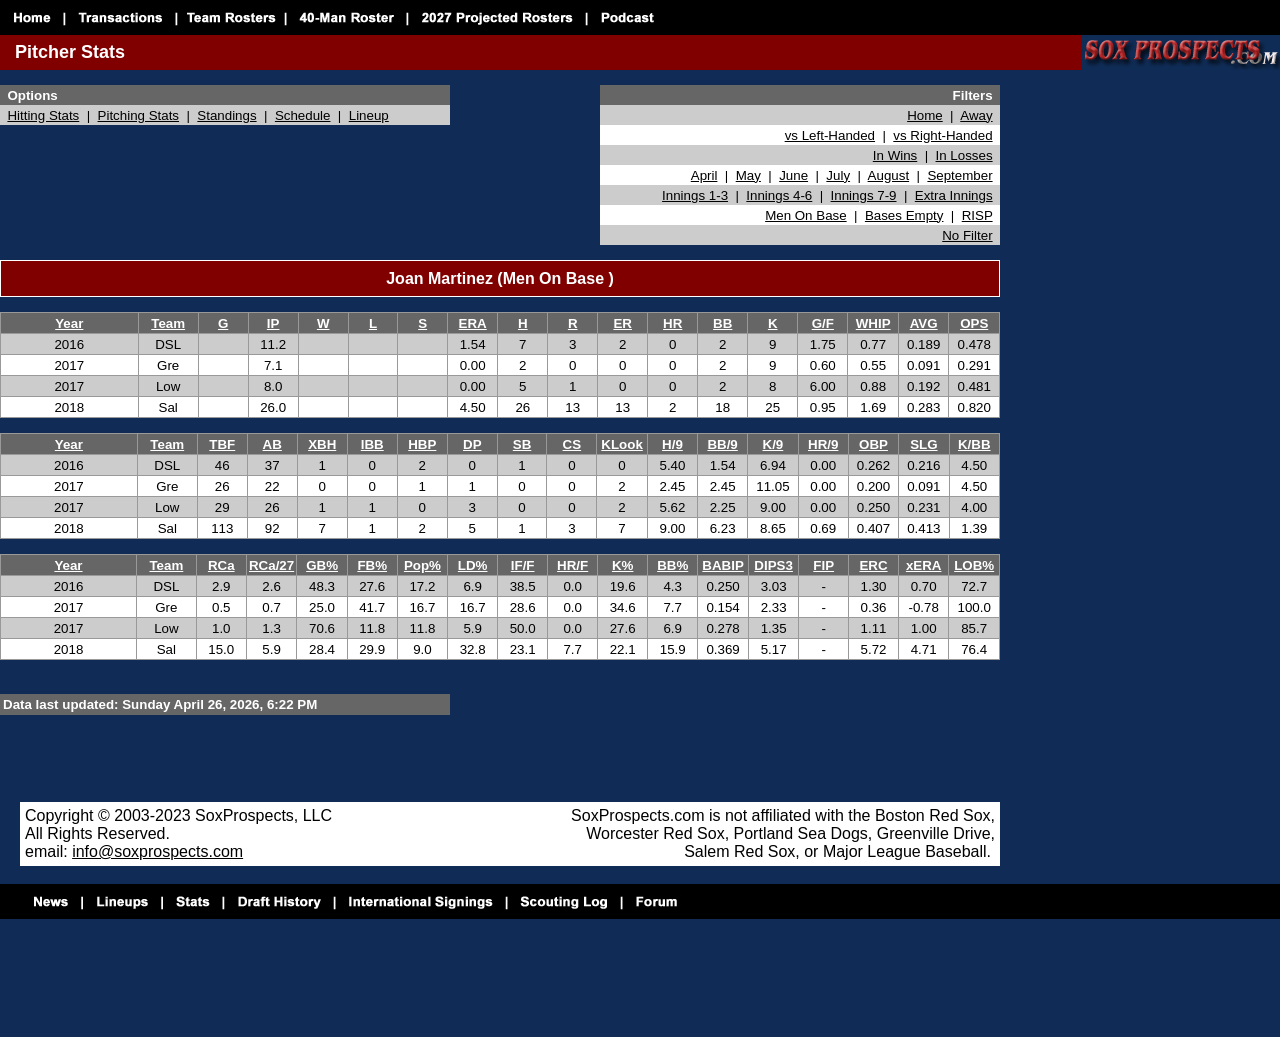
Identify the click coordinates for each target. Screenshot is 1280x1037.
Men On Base (806, 215)
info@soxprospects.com (157, 851)
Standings (226, 115)
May (748, 175)
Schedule (303, 115)
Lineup (369, 115)
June (793, 175)
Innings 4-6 (779, 195)
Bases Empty (904, 215)
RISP (977, 215)
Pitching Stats (139, 115)
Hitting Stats (43, 115)
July (838, 175)
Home (925, 115)
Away (976, 115)
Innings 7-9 (864, 195)
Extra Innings (954, 195)
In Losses (964, 155)
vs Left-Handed (830, 135)
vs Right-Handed (942, 135)
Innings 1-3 (695, 195)
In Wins (895, 155)
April (704, 175)
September (959, 175)
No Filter (967, 235)
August (889, 175)
